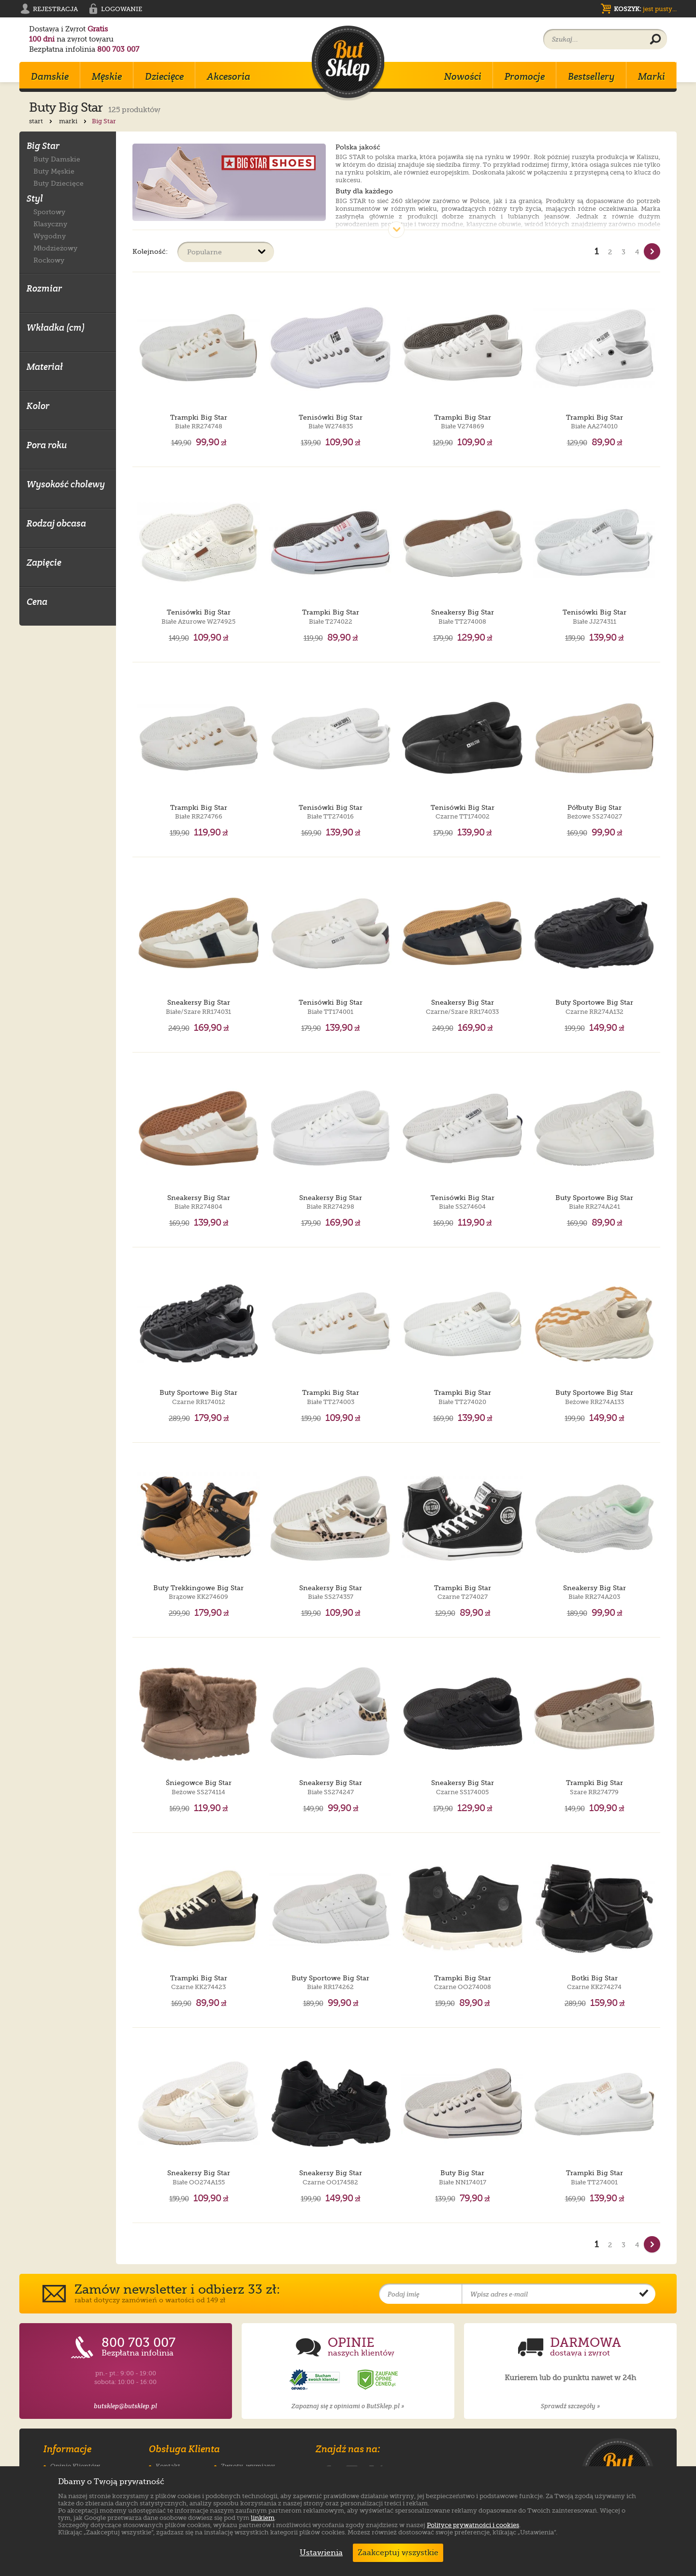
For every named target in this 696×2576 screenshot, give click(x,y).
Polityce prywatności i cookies (473, 2525)
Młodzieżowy (55, 247)
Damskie (50, 76)
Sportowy (49, 211)
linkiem (263, 2517)
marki (73, 121)
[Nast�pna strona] (652, 251)
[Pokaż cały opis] (396, 229)
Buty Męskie (53, 171)
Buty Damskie (56, 158)
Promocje (525, 76)
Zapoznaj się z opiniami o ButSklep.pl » (347, 2406)
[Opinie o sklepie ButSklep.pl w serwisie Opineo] (315, 2380)
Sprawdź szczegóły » (570, 2406)
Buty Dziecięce (58, 183)
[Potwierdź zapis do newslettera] (643, 2294)
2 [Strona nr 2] (610, 252)
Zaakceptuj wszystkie (398, 2552)
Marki (651, 76)
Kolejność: (150, 251)
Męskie (107, 76)
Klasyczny (50, 223)
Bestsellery (591, 76)
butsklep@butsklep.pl (125, 2406)
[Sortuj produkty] (225, 252)
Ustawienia (319, 2552)
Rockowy (48, 259)
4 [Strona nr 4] (637, 252)
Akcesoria (228, 76)
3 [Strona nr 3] (623, 252)
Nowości (462, 76)
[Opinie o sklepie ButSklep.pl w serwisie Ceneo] (378, 2380)
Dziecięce (164, 76)
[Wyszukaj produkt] (655, 39)
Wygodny (49, 235)
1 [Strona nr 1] (596, 251)
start (41, 121)
